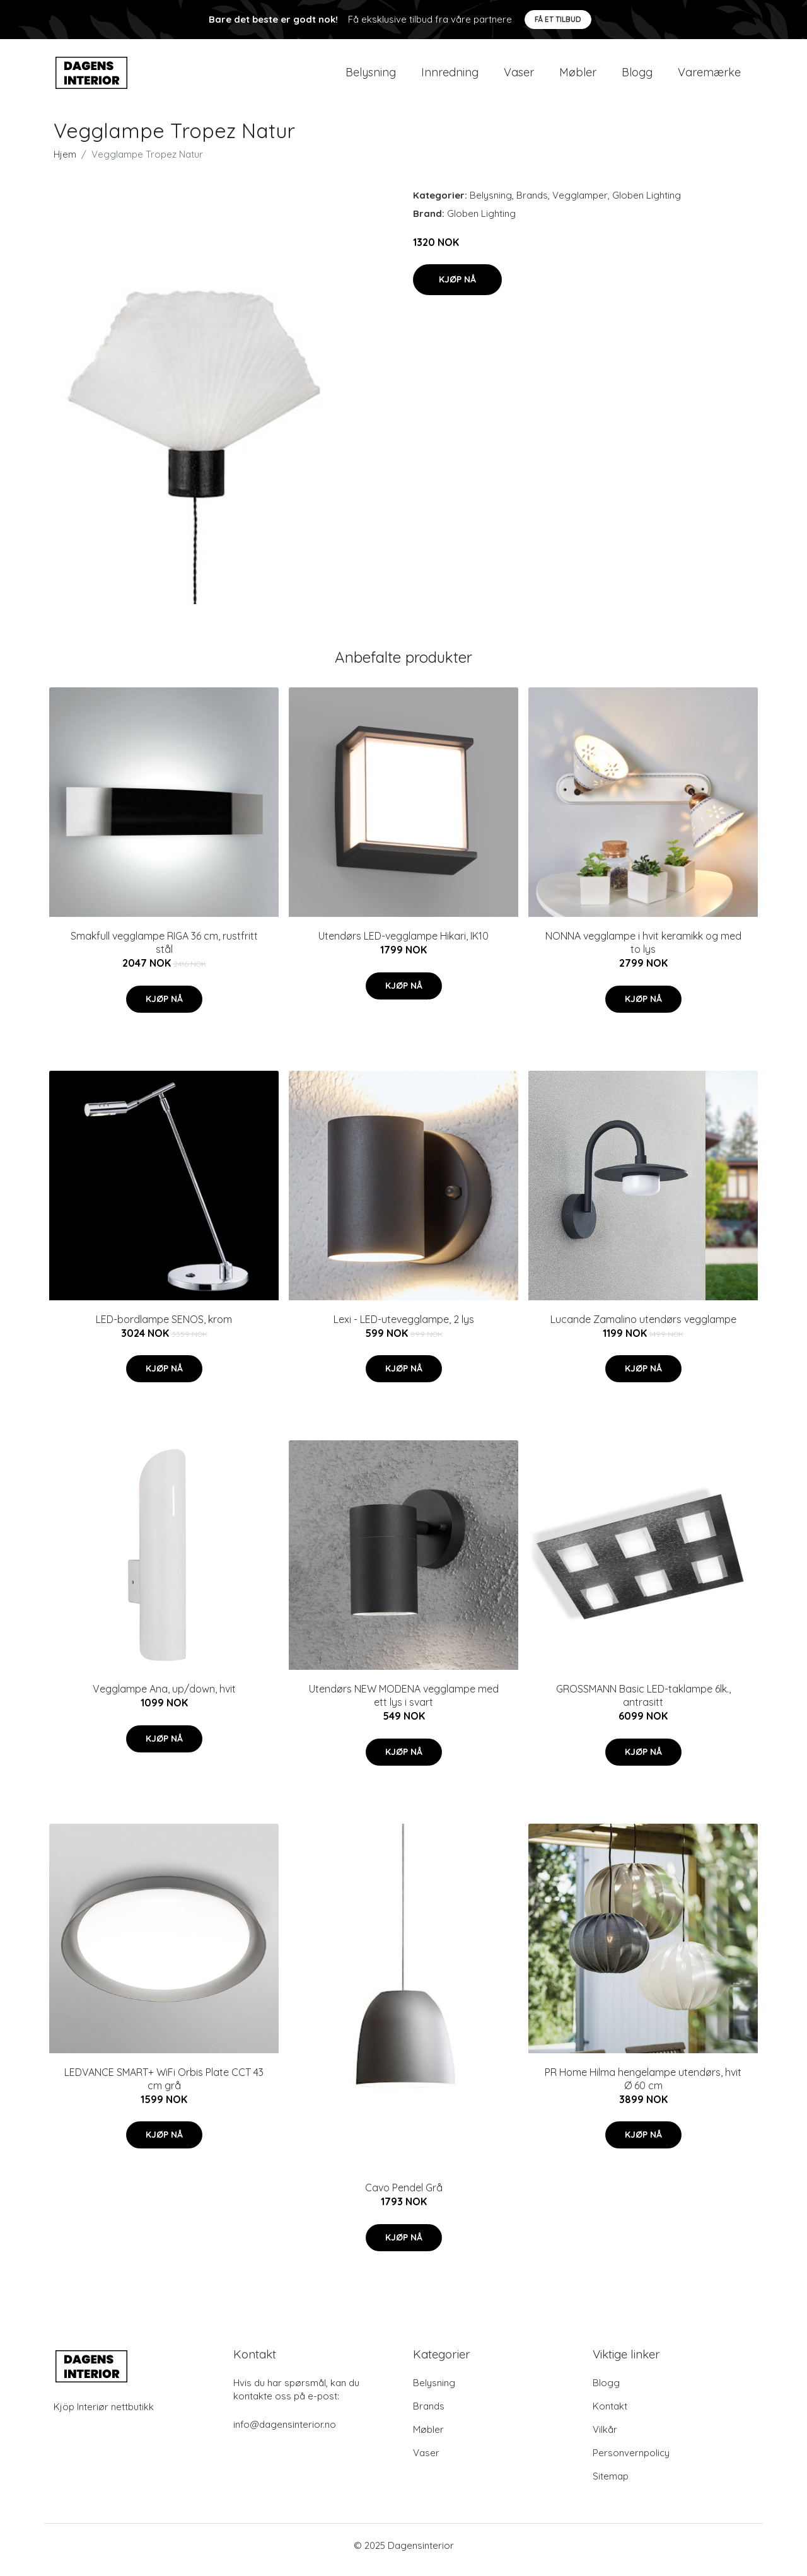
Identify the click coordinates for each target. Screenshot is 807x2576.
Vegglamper (580, 204)
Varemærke (709, 76)
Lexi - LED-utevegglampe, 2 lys (404, 1328)
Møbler (577, 76)
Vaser (519, 76)
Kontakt (610, 2415)
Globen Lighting (646, 204)
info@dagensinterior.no (284, 2433)
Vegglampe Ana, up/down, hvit (164, 1697)
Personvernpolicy (631, 2462)
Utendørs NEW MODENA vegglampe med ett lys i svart (404, 1704)
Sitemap (611, 2485)
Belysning (370, 76)
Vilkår (605, 2438)
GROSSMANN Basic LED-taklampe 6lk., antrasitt (643, 1704)
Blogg (637, 76)
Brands (532, 204)
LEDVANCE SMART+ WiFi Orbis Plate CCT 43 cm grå (164, 2088)
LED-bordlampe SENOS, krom (164, 1328)
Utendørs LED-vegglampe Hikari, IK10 (403, 945)
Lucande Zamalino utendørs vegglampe (643, 1328)
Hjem (65, 163)
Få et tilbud (558, 19)
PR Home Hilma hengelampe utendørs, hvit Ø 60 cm (643, 2088)
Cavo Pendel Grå (404, 2196)
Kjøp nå (457, 288)
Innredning (450, 76)
